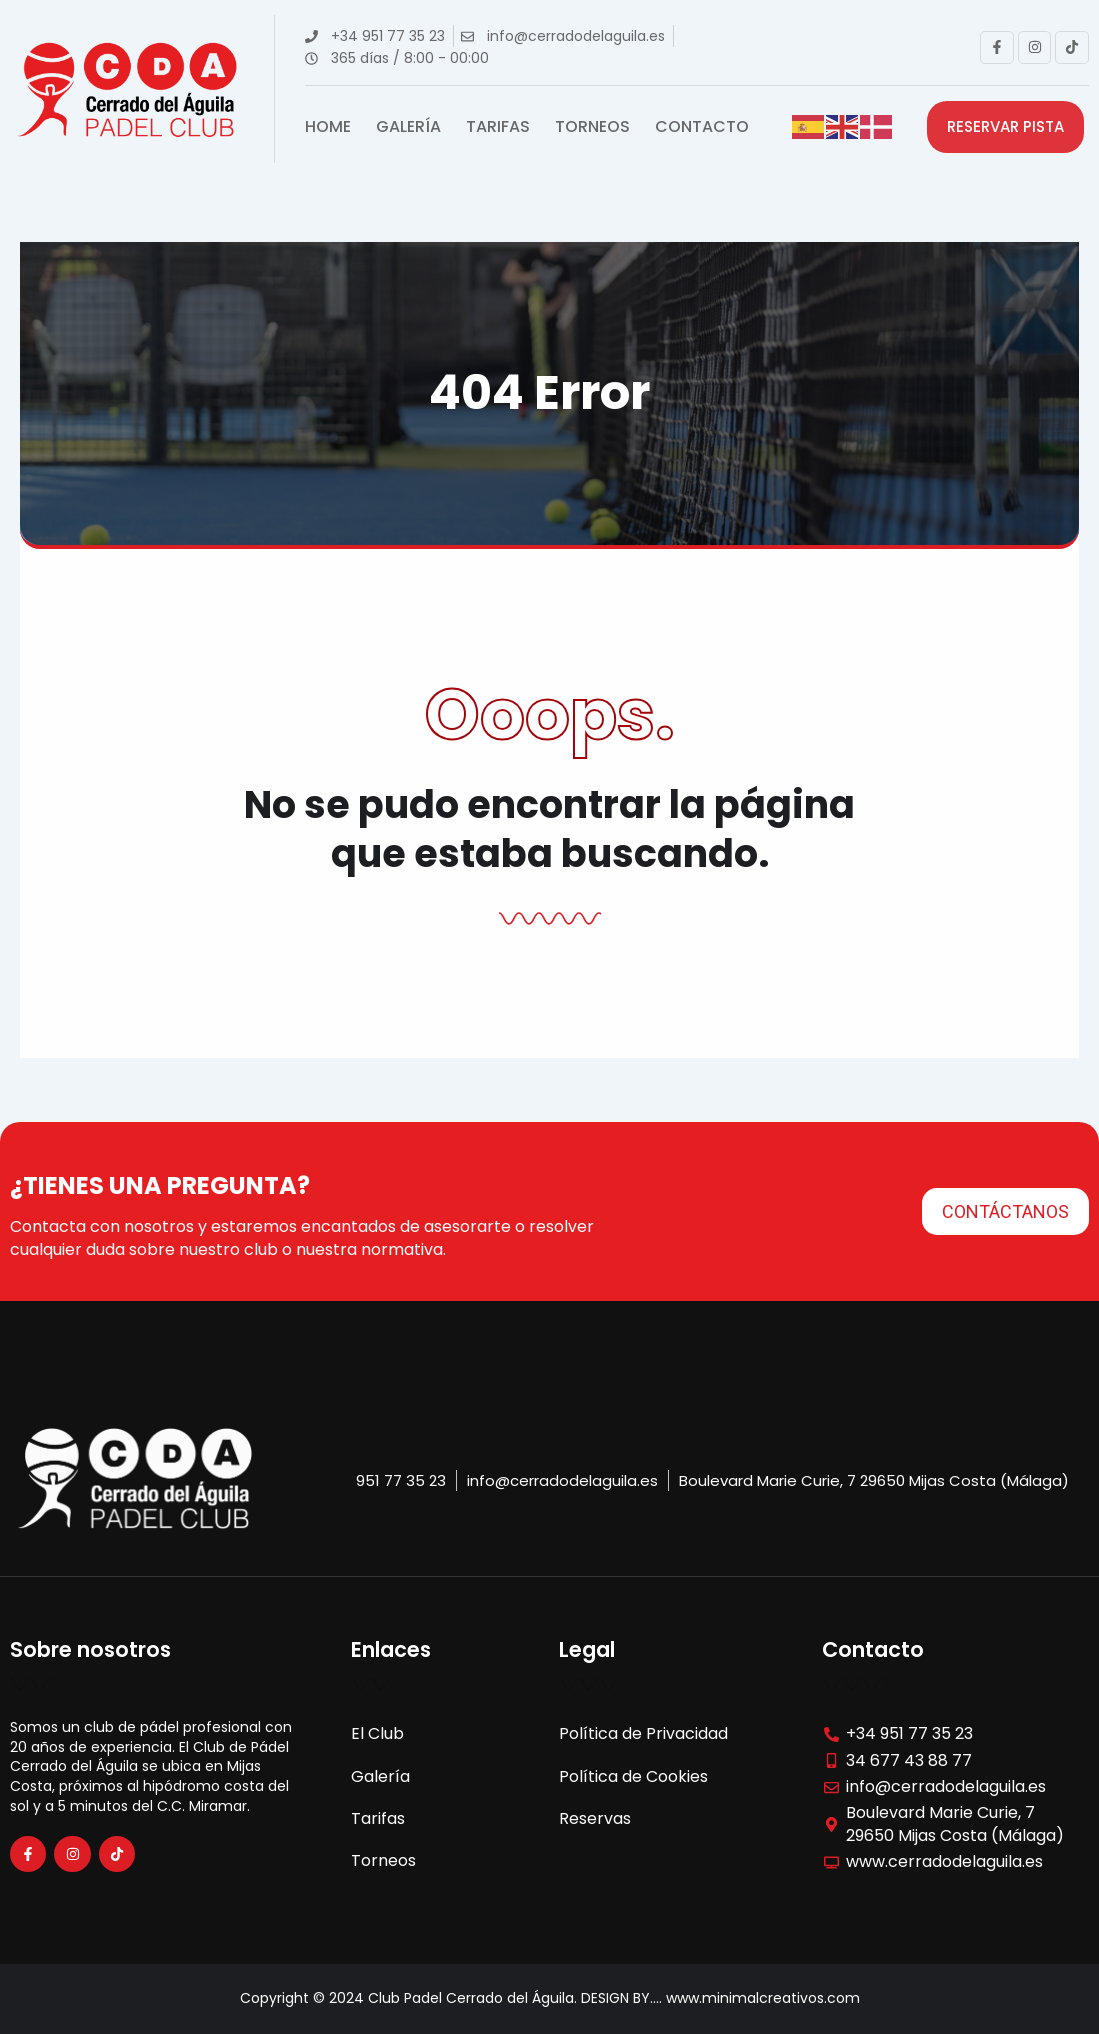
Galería (408, 127)
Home (328, 127)
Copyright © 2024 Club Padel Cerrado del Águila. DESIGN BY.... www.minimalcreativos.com (550, 1998)
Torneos (592, 127)
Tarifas (498, 127)
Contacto (702, 127)
